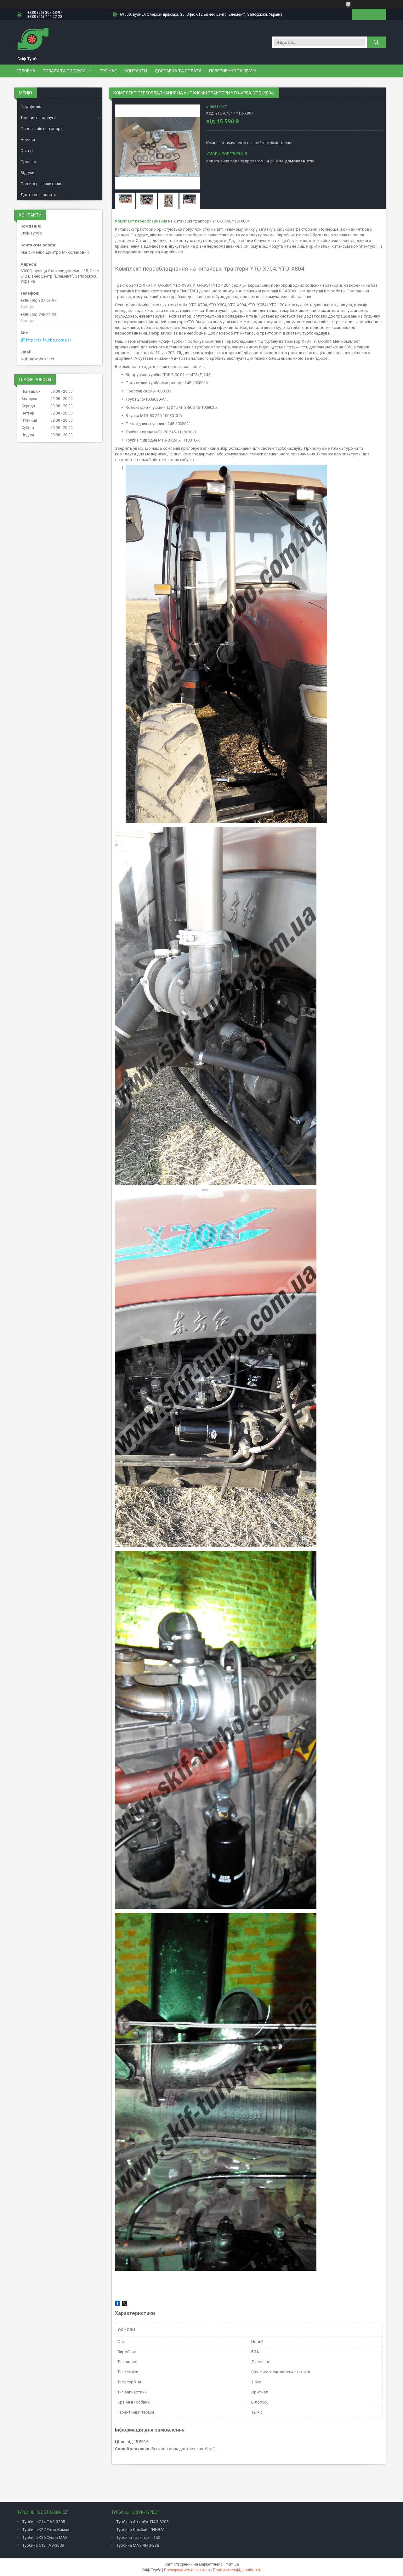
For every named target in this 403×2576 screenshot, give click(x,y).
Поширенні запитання (41, 183)
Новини (27, 139)
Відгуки (27, 172)
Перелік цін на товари (41, 128)
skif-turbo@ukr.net (37, 359)
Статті (26, 150)
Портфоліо (31, 106)
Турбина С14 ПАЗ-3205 (43, 2521)
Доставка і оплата (38, 194)
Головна (25, 71)
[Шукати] (376, 42)
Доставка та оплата (178, 71)
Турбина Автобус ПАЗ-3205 (142, 2521)
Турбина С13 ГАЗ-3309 (43, 2545)
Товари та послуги (64, 71)
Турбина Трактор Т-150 (138, 2537)
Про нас (108, 71)
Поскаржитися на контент (187, 2570)
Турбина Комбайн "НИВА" (140, 2529)
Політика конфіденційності (237, 2570)
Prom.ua (231, 2564)
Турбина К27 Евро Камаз (45, 2529)
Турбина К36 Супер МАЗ (45, 2537)
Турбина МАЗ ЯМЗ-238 (137, 2545)
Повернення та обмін (232, 71)
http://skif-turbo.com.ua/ (48, 340)
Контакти (135, 71)
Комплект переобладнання (141, 221)
